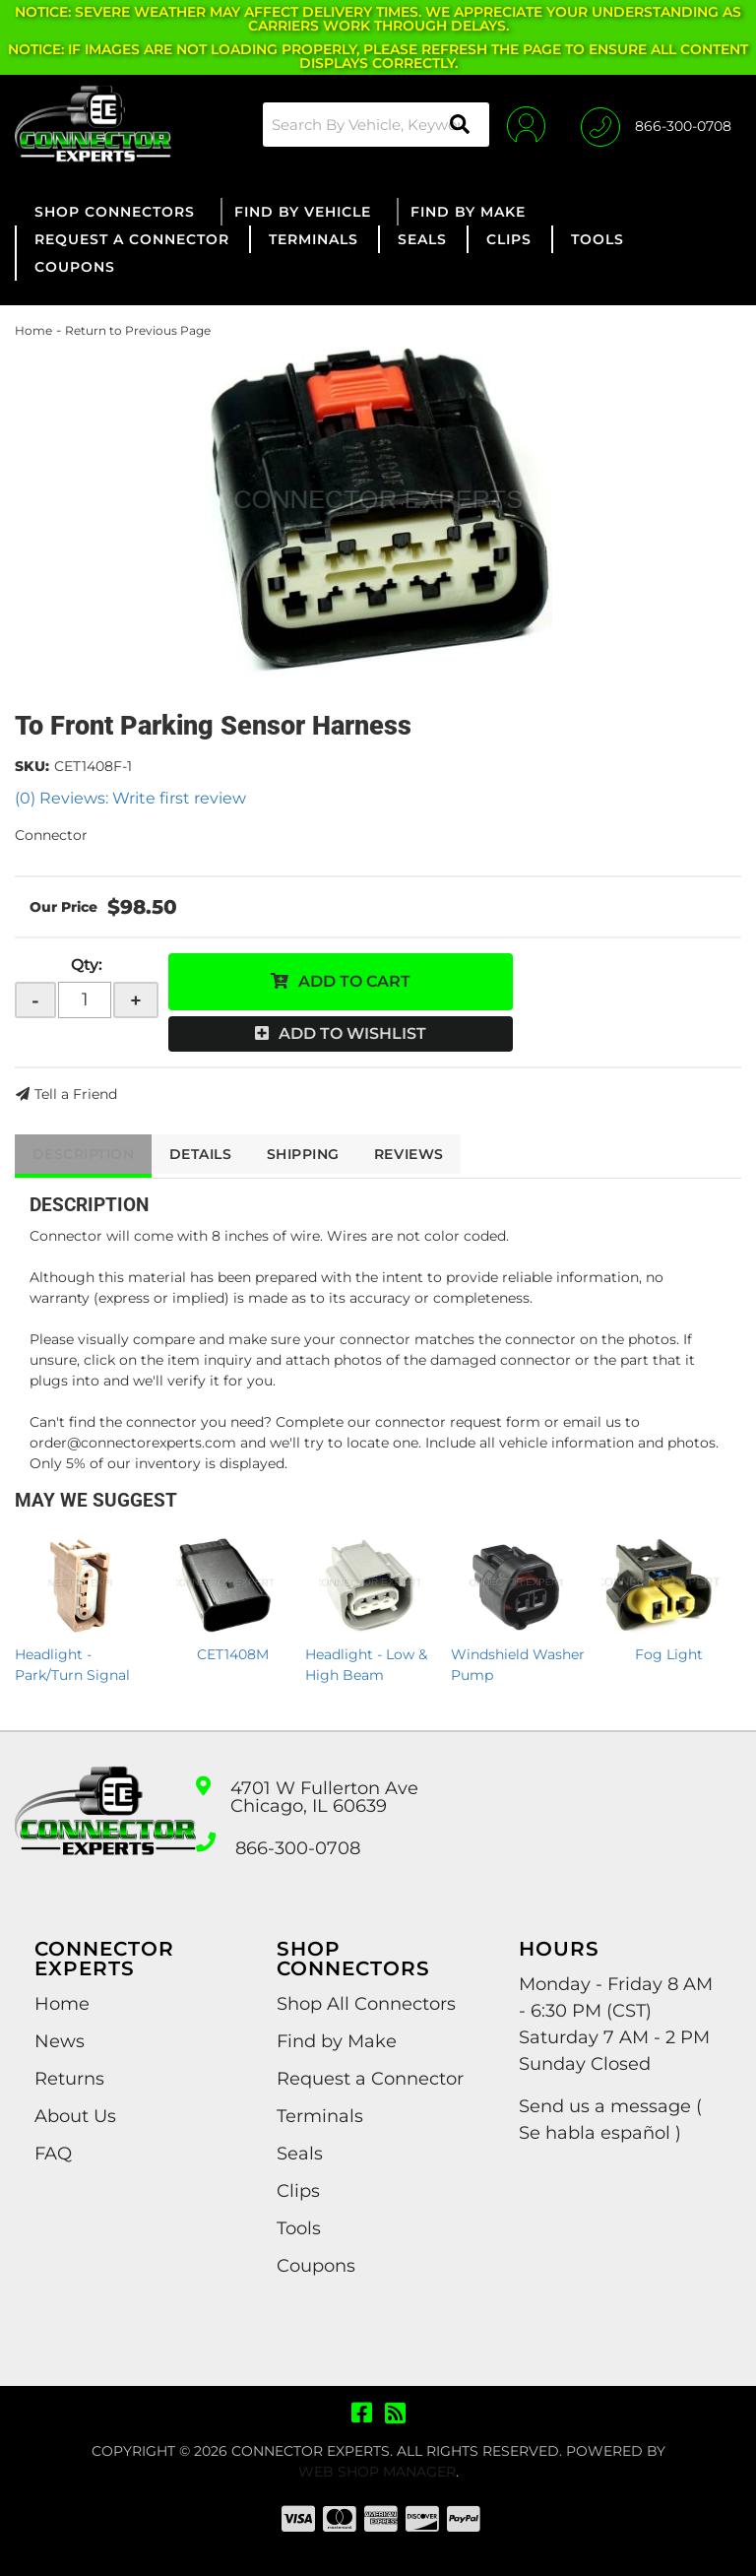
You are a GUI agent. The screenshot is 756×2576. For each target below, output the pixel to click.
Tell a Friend (75, 1094)
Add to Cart (354, 981)
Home (33, 330)
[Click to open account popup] (522, 124)
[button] (370, 124)
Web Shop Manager (377, 2471)
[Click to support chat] (656, 124)
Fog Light (669, 1654)
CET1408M (233, 1654)
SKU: (32, 766)
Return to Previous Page (138, 330)
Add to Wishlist (352, 1033)
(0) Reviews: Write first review (130, 798)
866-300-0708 (297, 1848)
